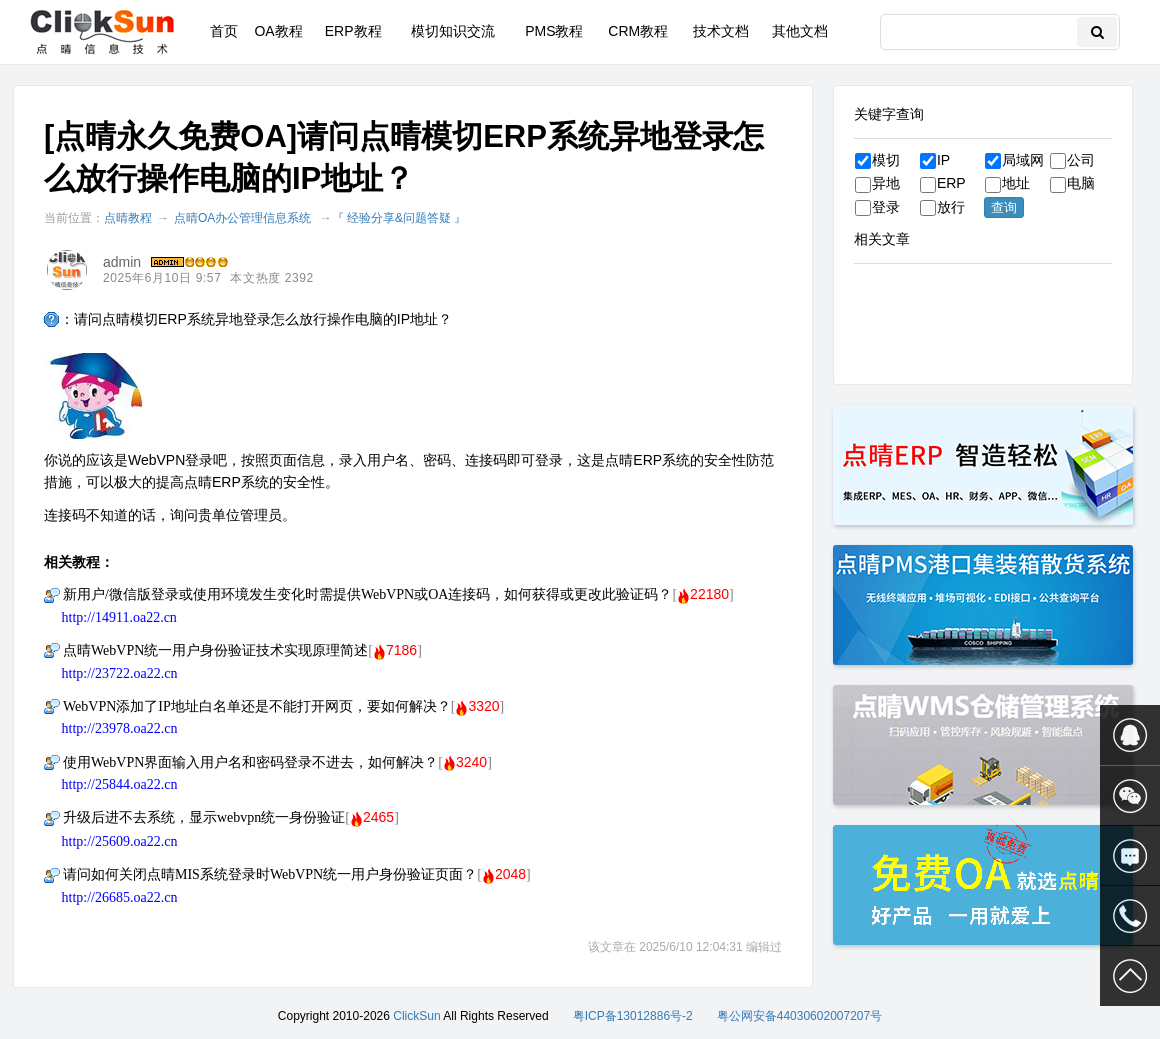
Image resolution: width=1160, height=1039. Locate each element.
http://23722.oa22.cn (120, 673)
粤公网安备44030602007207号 (799, 1016)
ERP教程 (353, 31)
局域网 (1014, 160)
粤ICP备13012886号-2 (633, 1016)
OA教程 (278, 31)
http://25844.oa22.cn (120, 784)
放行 (942, 207)
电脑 (1072, 183)
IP (935, 160)
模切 (877, 160)
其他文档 (800, 31)
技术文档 (721, 31)
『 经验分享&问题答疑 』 (399, 218)
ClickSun (416, 1016)
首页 (224, 31)
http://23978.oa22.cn (120, 728)
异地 (877, 183)
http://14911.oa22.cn (119, 617)
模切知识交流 (453, 31)
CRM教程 (638, 31)
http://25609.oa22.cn (120, 841)
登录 (877, 207)
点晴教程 (128, 218)
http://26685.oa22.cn (120, 897)
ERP (943, 183)
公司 (1072, 160)
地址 (1007, 183)
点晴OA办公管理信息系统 (242, 218)
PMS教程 (554, 31)
